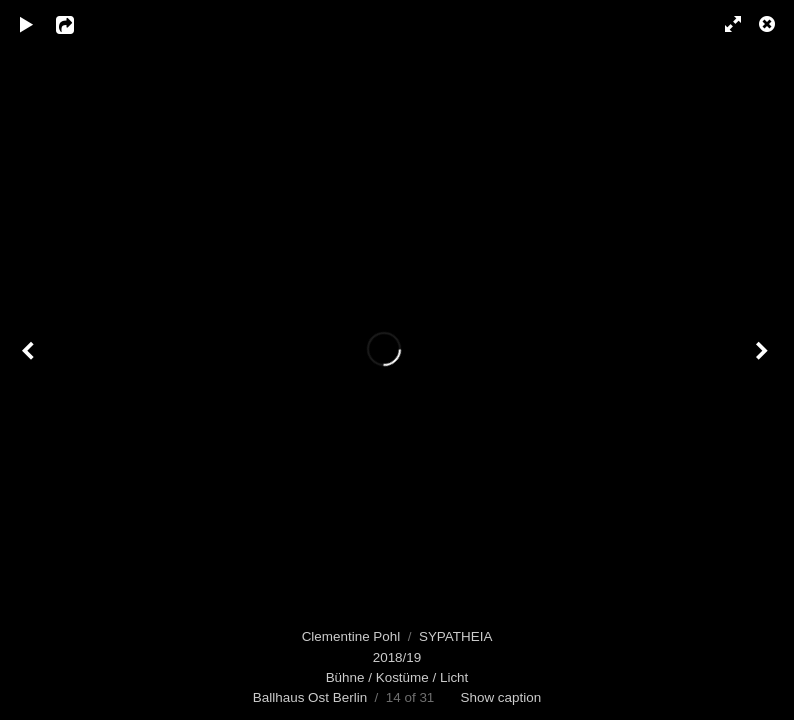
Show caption (500, 697)
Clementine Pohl (351, 636)
